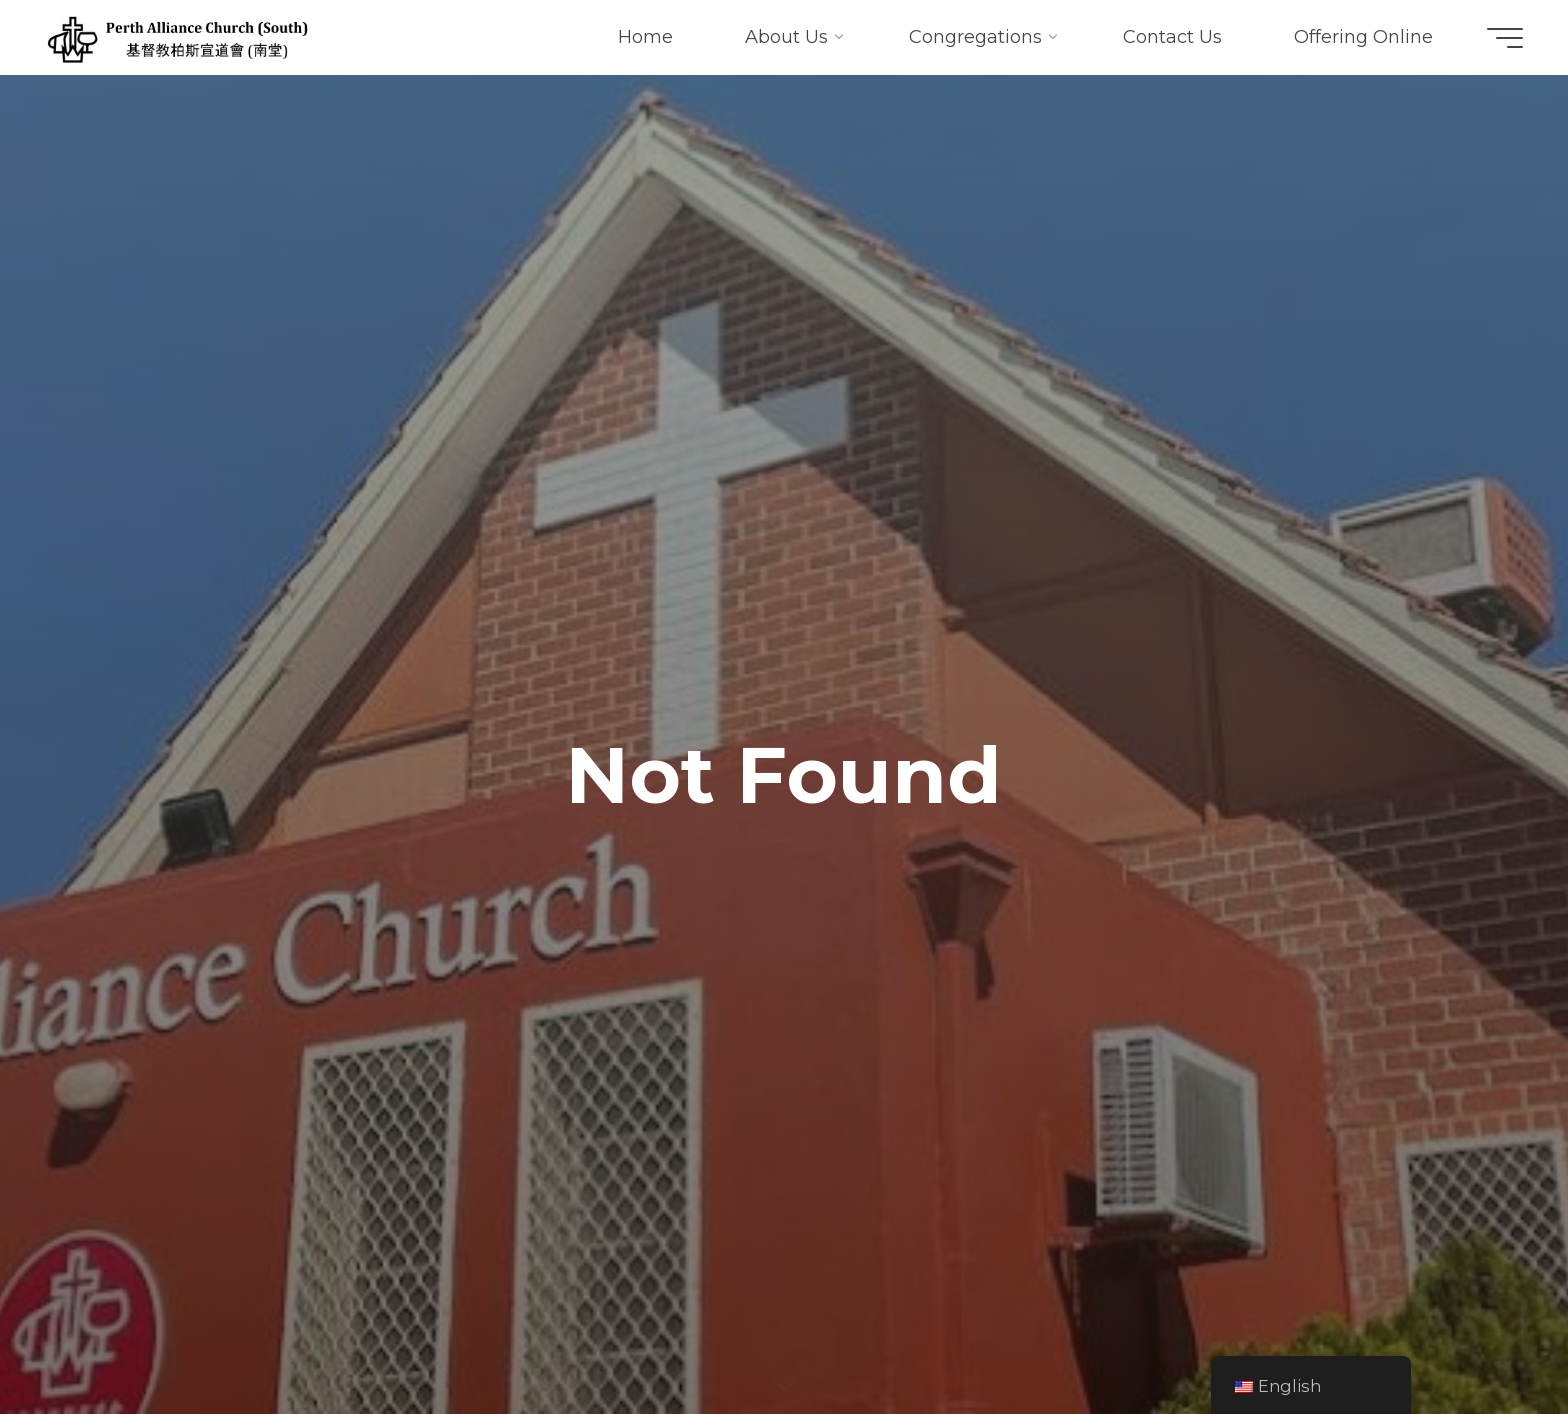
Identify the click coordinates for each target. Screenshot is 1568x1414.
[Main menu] (1505, 38)
